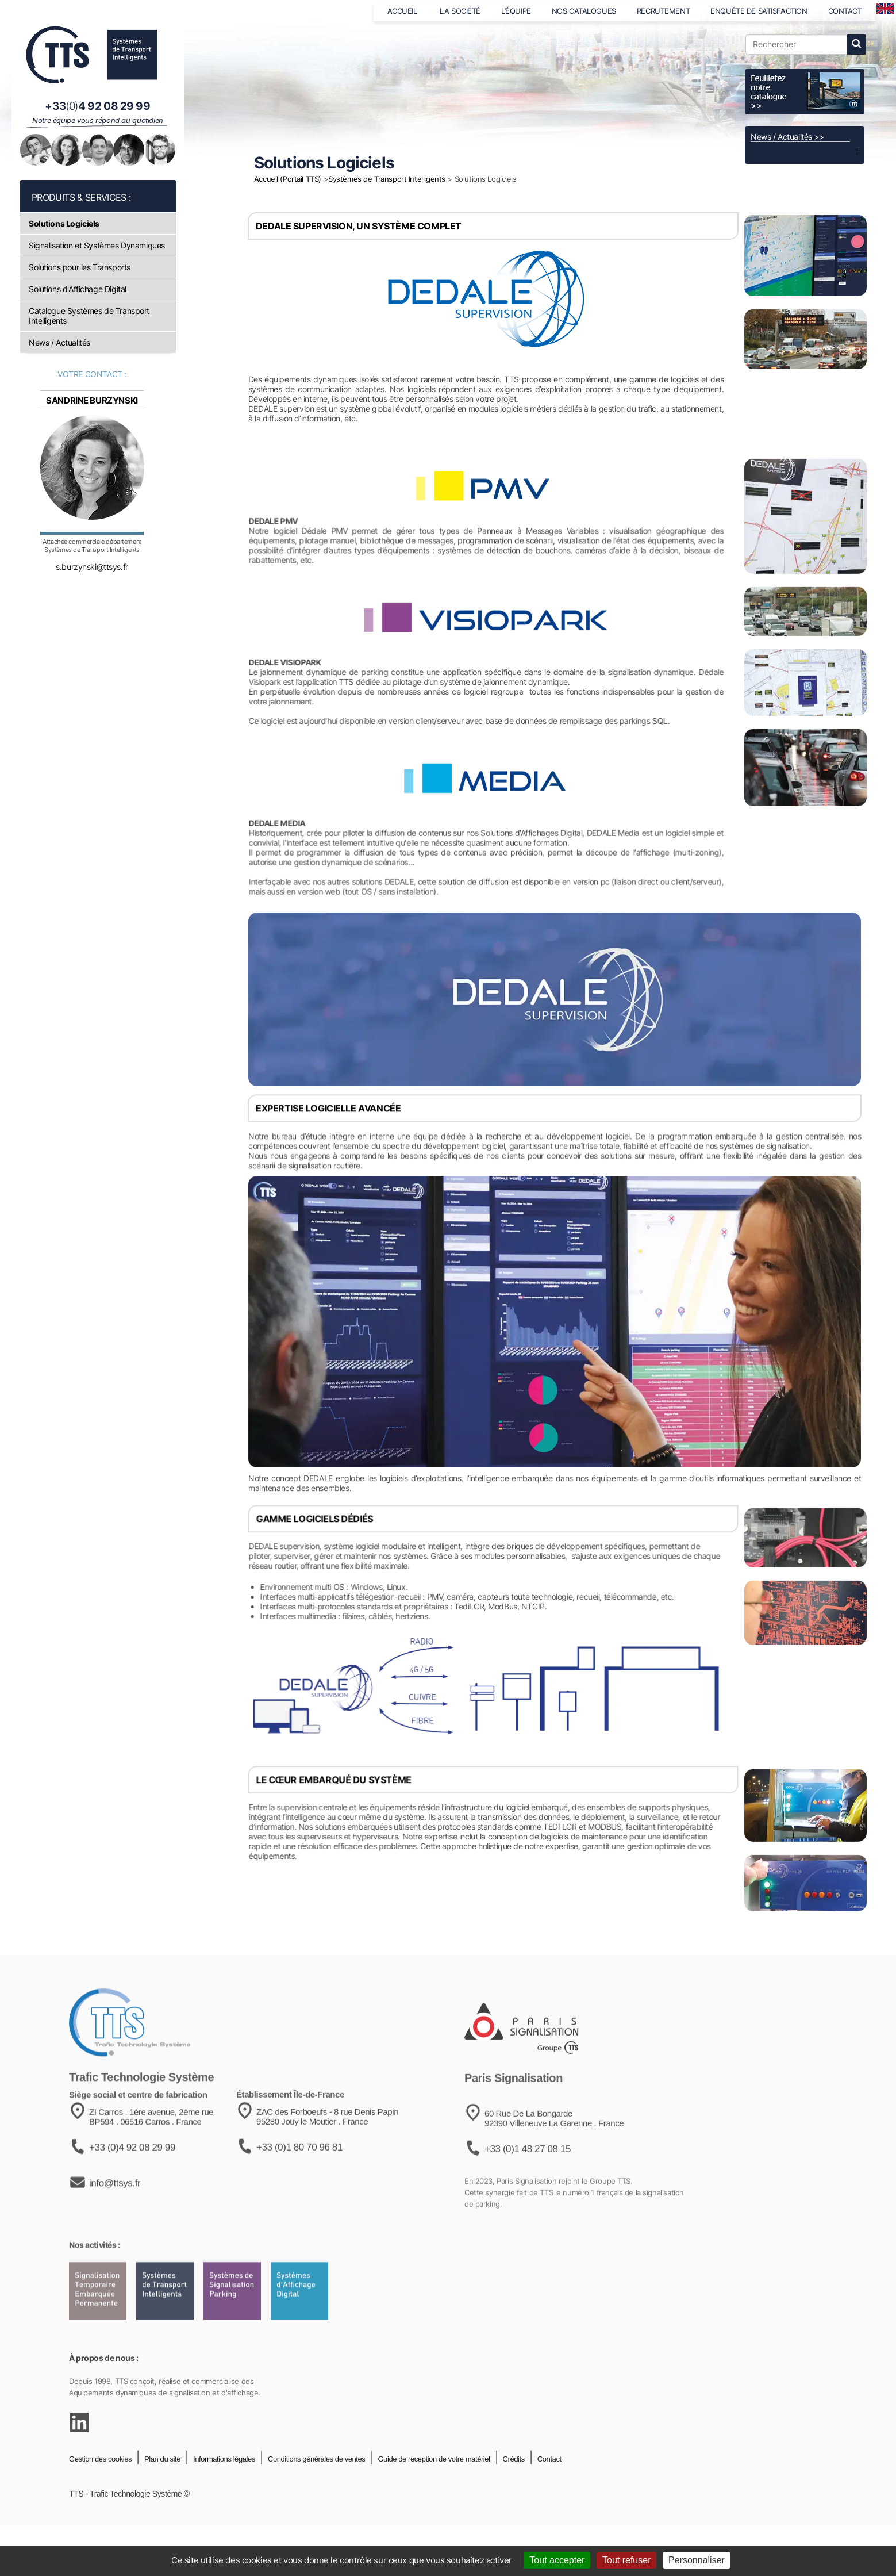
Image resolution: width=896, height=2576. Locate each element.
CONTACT (845, 11)
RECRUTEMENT (663, 11)
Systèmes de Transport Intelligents (386, 178)
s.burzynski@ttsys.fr (92, 583)
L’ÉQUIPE (516, 11)
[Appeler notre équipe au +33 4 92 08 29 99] (97, 106)
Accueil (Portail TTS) (287, 178)
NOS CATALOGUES (584, 11)
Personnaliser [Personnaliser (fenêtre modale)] (696, 2560)
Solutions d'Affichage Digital (77, 289)
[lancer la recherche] (856, 44)
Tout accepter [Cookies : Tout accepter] (556, 2560)
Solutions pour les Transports (79, 267)
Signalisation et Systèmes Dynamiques (97, 245)
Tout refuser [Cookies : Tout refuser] (626, 2560)
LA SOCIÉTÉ (460, 11)
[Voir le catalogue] (804, 91)
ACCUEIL (403, 11)
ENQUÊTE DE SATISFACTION (758, 11)
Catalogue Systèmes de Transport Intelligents (89, 315)
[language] (885, 8)
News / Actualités (59, 342)
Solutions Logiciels (64, 223)
